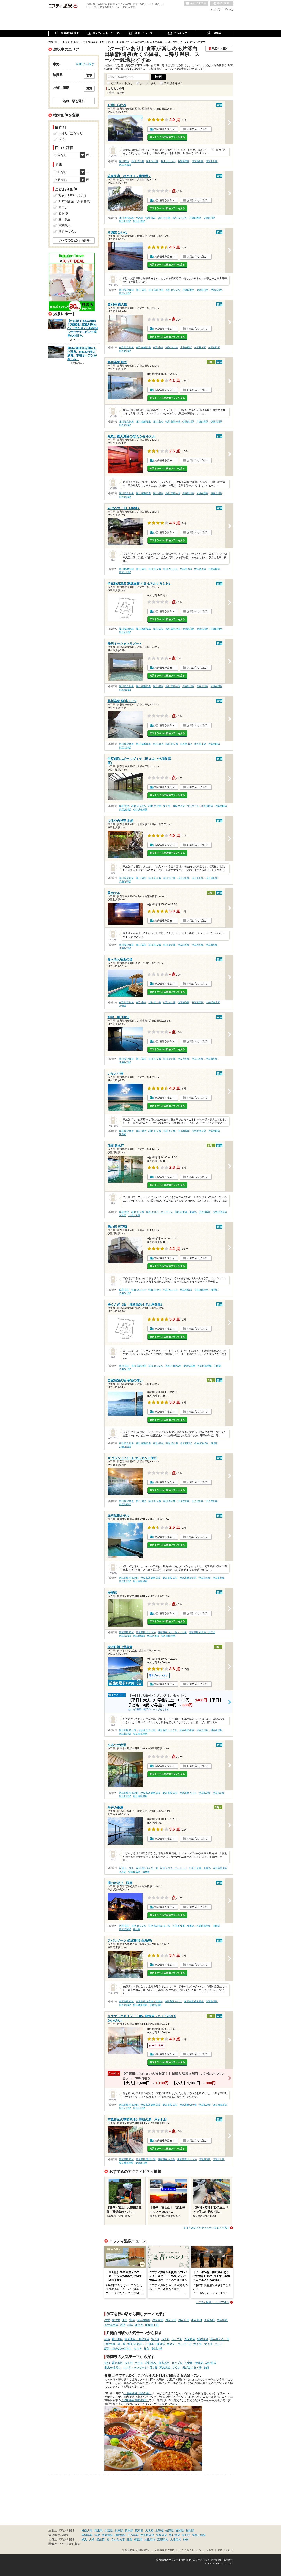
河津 (122, 2325)
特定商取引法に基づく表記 (195, 2559)
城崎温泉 (120, 2534)
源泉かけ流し (135, 2343)
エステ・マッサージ (179, 2343)
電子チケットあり (122, 83)
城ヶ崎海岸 (143, 2320)
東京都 (139, 2530)
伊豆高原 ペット (188, 1792)
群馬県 (129, 2530)
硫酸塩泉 (109, 2343)
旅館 (146, 2348)
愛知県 (180, 2530)
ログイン (216, 9)
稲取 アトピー (138, 1289)
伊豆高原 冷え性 (188, 1577)
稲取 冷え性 (171, 347)
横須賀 (100, 2539)
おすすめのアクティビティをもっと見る (206, 2227)
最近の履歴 (221, 3)
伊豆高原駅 (125, 1504)
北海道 (159, 2530)
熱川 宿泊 (124, 161)
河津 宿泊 (124, 1925)
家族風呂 (202, 2339)
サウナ (138, 2348)
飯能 (129, 2539)
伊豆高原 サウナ (173, 2001)
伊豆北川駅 (212, 161)
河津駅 (122, 1006)
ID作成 (229, 9)
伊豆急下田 (152, 2325)
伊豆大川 (170, 2320)
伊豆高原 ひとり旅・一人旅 (172, 1632)
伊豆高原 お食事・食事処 (149, 2001)
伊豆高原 (157, 2320)
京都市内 (162, 2539)
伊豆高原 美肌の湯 (145, 2159)
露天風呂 (117, 2339)
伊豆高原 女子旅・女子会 (202, 1632)
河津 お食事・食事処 (200, 1868)
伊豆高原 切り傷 (127, 1730)
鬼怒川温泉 (199, 2534)
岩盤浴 (63, 213)
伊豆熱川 (196, 2320)
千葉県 (109, 2530)
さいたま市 (118, 2539)
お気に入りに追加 (197, 129)
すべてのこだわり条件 (73, 240)
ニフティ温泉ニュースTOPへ (212, 2302)
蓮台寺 (139, 2325)
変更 (89, 75)
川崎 (91, 2539)
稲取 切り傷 (154, 1002)
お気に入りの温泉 (196, 3)
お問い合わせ (225, 2550)
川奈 (124, 2320)
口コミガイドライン (190, 2550)
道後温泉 (161, 2534)
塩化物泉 (189, 2339)
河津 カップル (126, 1868)
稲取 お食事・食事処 (186, 1212)
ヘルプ (209, 2550)
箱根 (97, 2534)
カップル (177, 2339)
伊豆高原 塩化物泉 (128, 1577)
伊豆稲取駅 (125, 165)
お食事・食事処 (155, 2343)
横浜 (84, 2539)
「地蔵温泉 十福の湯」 (138, 2393)
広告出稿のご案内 (164, 2550)
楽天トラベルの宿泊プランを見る (167, 137)
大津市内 (175, 2539)
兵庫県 (119, 2530)
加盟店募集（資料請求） (136, 2550)
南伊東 (116, 2320)
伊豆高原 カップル (145, 1632)
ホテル (165, 2339)
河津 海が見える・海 (147, 1868)
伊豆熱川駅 (198, 161)
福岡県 (190, 2530)
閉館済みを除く (173, 83)
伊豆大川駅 (125, 293)
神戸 (186, 2539)
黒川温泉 (174, 2534)
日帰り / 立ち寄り (70, 133)
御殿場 (138, 2539)
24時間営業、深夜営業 (74, 201)
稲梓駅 (145, 1871)
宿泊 (107, 2339)
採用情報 (228, 2559)
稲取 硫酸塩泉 (143, 347)
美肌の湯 (156, 2348)
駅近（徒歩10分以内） (118, 2348)
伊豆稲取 (222, 2320)
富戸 (132, 2320)
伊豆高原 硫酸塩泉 (150, 1577)
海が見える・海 (219, 2339)
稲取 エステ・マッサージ (186, 806)
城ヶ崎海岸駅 (140, 1581)
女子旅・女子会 (203, 2343)
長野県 (169, 2530)
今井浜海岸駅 (140, 809)
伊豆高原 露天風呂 (194, 2001)
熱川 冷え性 (152, 161)
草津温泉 (87, 2534)
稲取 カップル (138, 806)
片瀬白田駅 (183, 161)
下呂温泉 (133, 2534)
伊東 (107, 2320)
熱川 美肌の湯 (155, 289)
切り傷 (121, 2343)
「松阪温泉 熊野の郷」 (135, 2400)
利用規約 (216, 2559)
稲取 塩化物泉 (126, 347)
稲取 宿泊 (158, 347)
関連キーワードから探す (64, 2544)
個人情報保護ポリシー (166, 2559)
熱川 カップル (168, 161)
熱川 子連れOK (173, 1365)
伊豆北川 (183, 2320)
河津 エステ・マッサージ (173, 1868)
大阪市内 (149, 2539)
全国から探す (85, 64)
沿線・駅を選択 (74, 101)
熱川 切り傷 (137, 161)
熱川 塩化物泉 (126, 289)
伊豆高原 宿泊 (169, 1577)
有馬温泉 (107, 2534)
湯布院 (186, 2534)
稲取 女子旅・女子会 (159, 806)
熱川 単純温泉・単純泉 (131, 217)
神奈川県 (87, 2530)
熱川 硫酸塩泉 (143, 421)
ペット (218, 2343)
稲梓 (130, 2325)
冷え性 (155, 2339)
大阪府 (149, 2530)
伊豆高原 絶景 (187, 1730)
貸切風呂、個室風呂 (137, 2339)
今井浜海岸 (111, 2325)
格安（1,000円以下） (73, 195)
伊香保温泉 (147, 2534)
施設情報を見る (163, 129)
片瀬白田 (209, 2320)
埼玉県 (98, 2530)
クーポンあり (148, 83)
